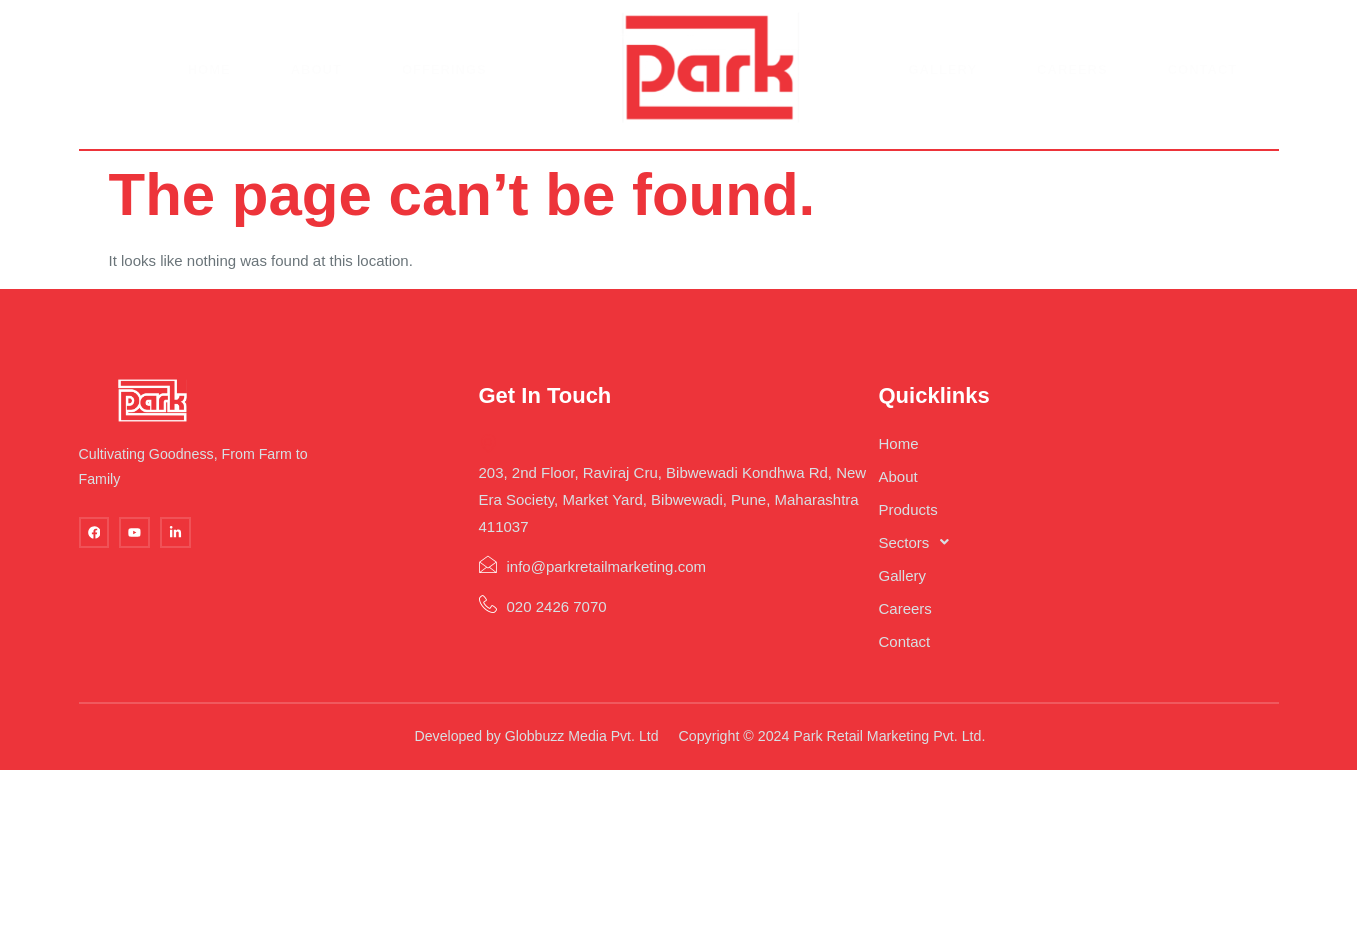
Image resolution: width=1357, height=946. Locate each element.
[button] (993, 550)
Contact (1200, 78)
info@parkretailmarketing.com (600, 574)
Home (211, 78)
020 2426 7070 (551, 614)
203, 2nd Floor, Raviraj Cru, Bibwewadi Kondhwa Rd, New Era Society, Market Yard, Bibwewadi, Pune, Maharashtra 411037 (681, 491)
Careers (1071, 78)
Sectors (925, 550)
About (317, 78)
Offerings (445, 78)
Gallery (942, 78)
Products (913, 517)
